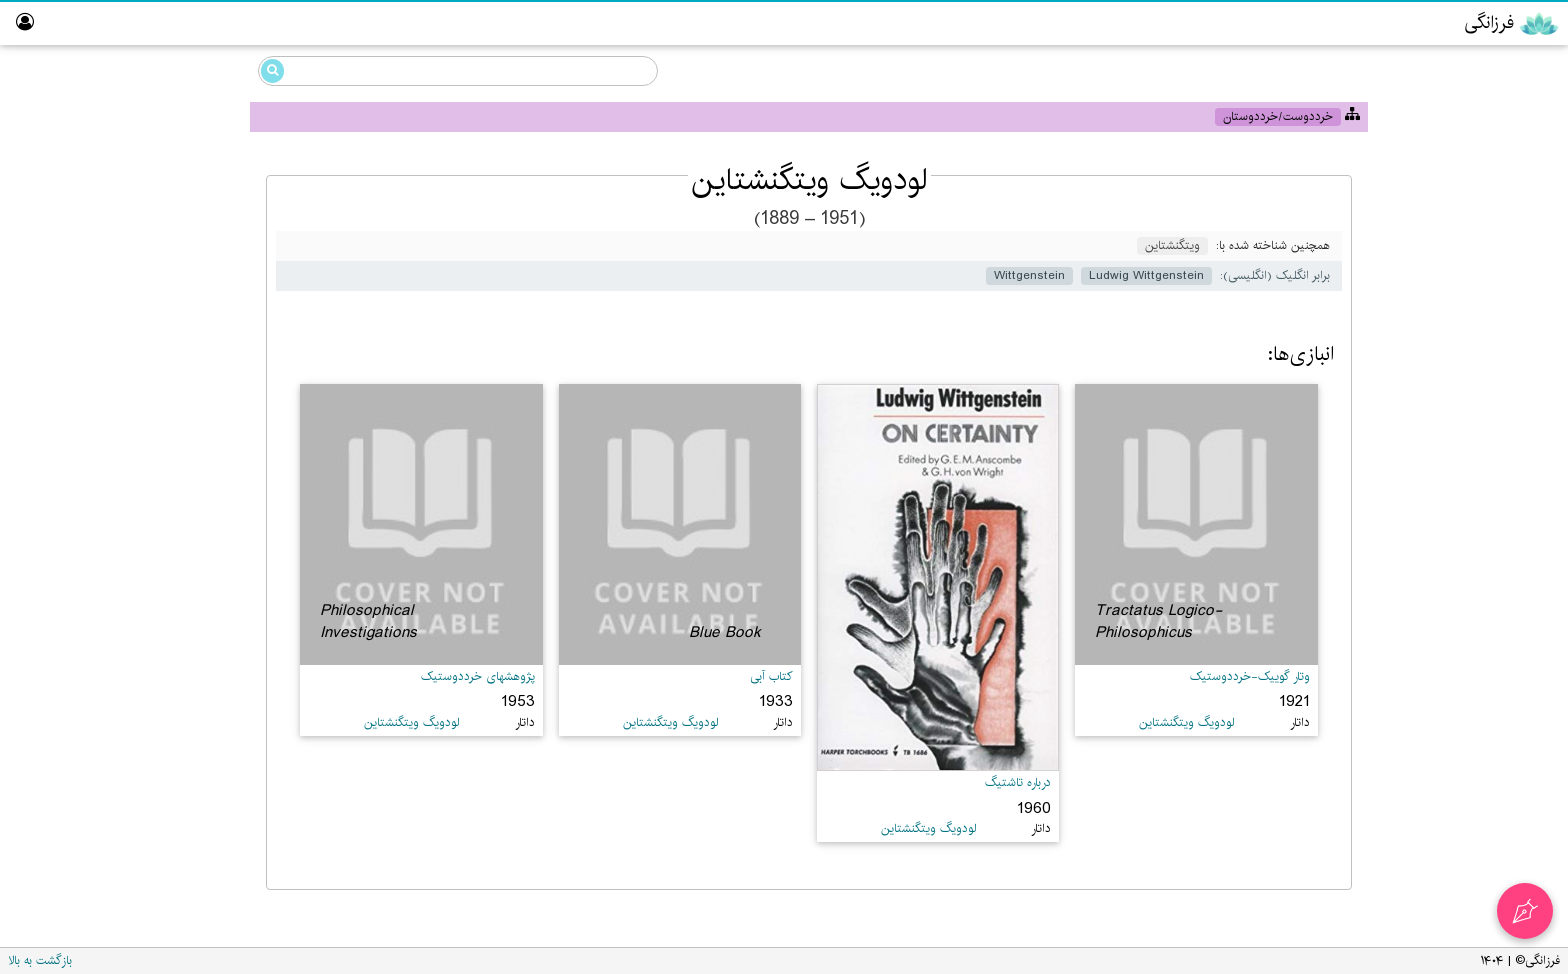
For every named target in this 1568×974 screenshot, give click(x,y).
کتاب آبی (771, 676)
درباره (1525, 493)
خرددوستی (1477, 108)
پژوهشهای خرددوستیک (478, 676)
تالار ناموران (1509, 377)
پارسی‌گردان (1504, 262)
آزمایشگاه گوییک (1493, 339)
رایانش (1491, 223)
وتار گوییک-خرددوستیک (1250, 676)
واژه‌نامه (1521, 454)
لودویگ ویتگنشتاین (146, 209)
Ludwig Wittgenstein (136, 182)
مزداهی (1491, 185)
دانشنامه (1468, 68)
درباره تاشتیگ (1018, 782)
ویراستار (1517, 300)
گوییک (1491, 146)
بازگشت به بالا (40, 960)
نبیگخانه (1518, 416)
